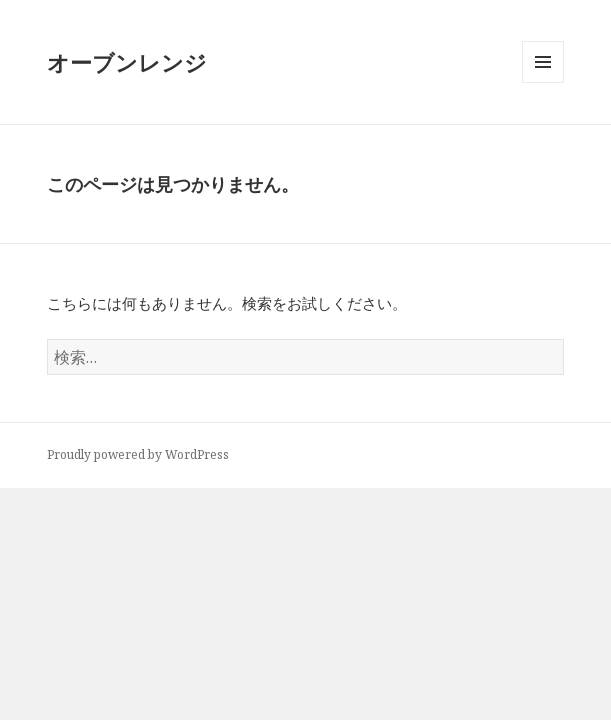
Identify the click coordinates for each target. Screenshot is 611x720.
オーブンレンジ (127, 62)
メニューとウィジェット (543, 82)
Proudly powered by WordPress (138, 454)
